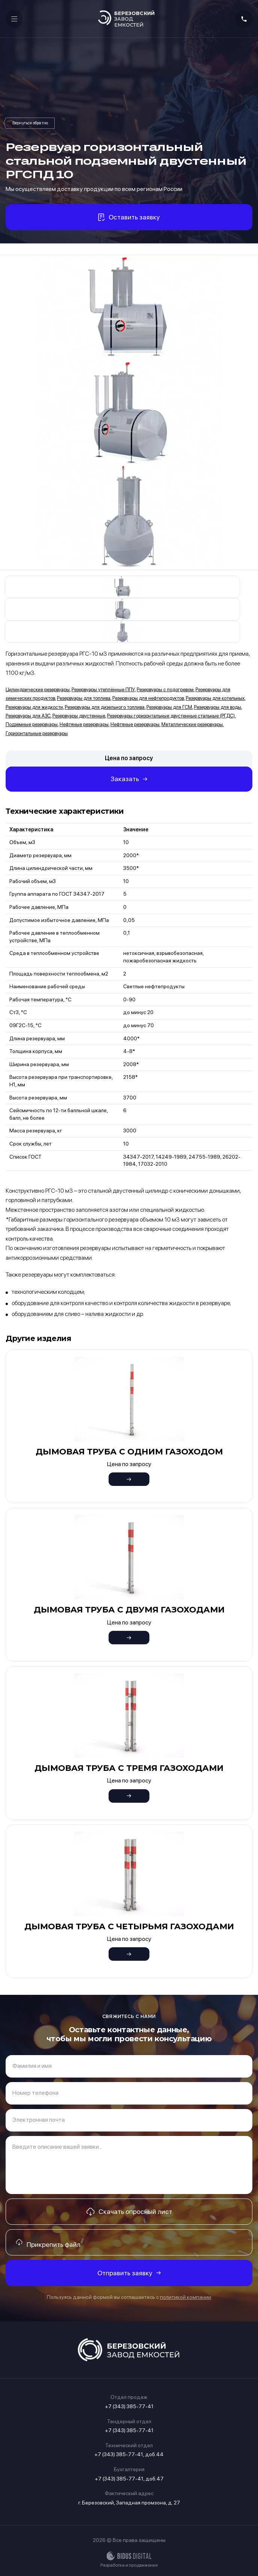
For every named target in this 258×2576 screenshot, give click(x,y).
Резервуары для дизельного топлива (105, 707)
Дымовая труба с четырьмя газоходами (129, 1926)
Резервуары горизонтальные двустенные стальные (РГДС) (30, 123)
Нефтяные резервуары (84, 724)
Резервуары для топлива (83, 698)
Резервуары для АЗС (28, 716)
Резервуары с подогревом (165, 689)
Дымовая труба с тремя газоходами (129, 1768)
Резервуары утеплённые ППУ (103, 689)
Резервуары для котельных (215, 698)
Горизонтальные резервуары (37, 733)
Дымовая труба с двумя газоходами (129, 1610)
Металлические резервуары (192, 724)
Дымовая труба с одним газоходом (129, 1452)
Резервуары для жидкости (34, 707)
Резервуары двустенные (78, 716)
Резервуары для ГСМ (169, 707)
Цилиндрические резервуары (38, 689)
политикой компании (185, 2297)
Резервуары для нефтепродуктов (148, 698)
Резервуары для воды (217, 707)
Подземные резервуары (32, 724)
